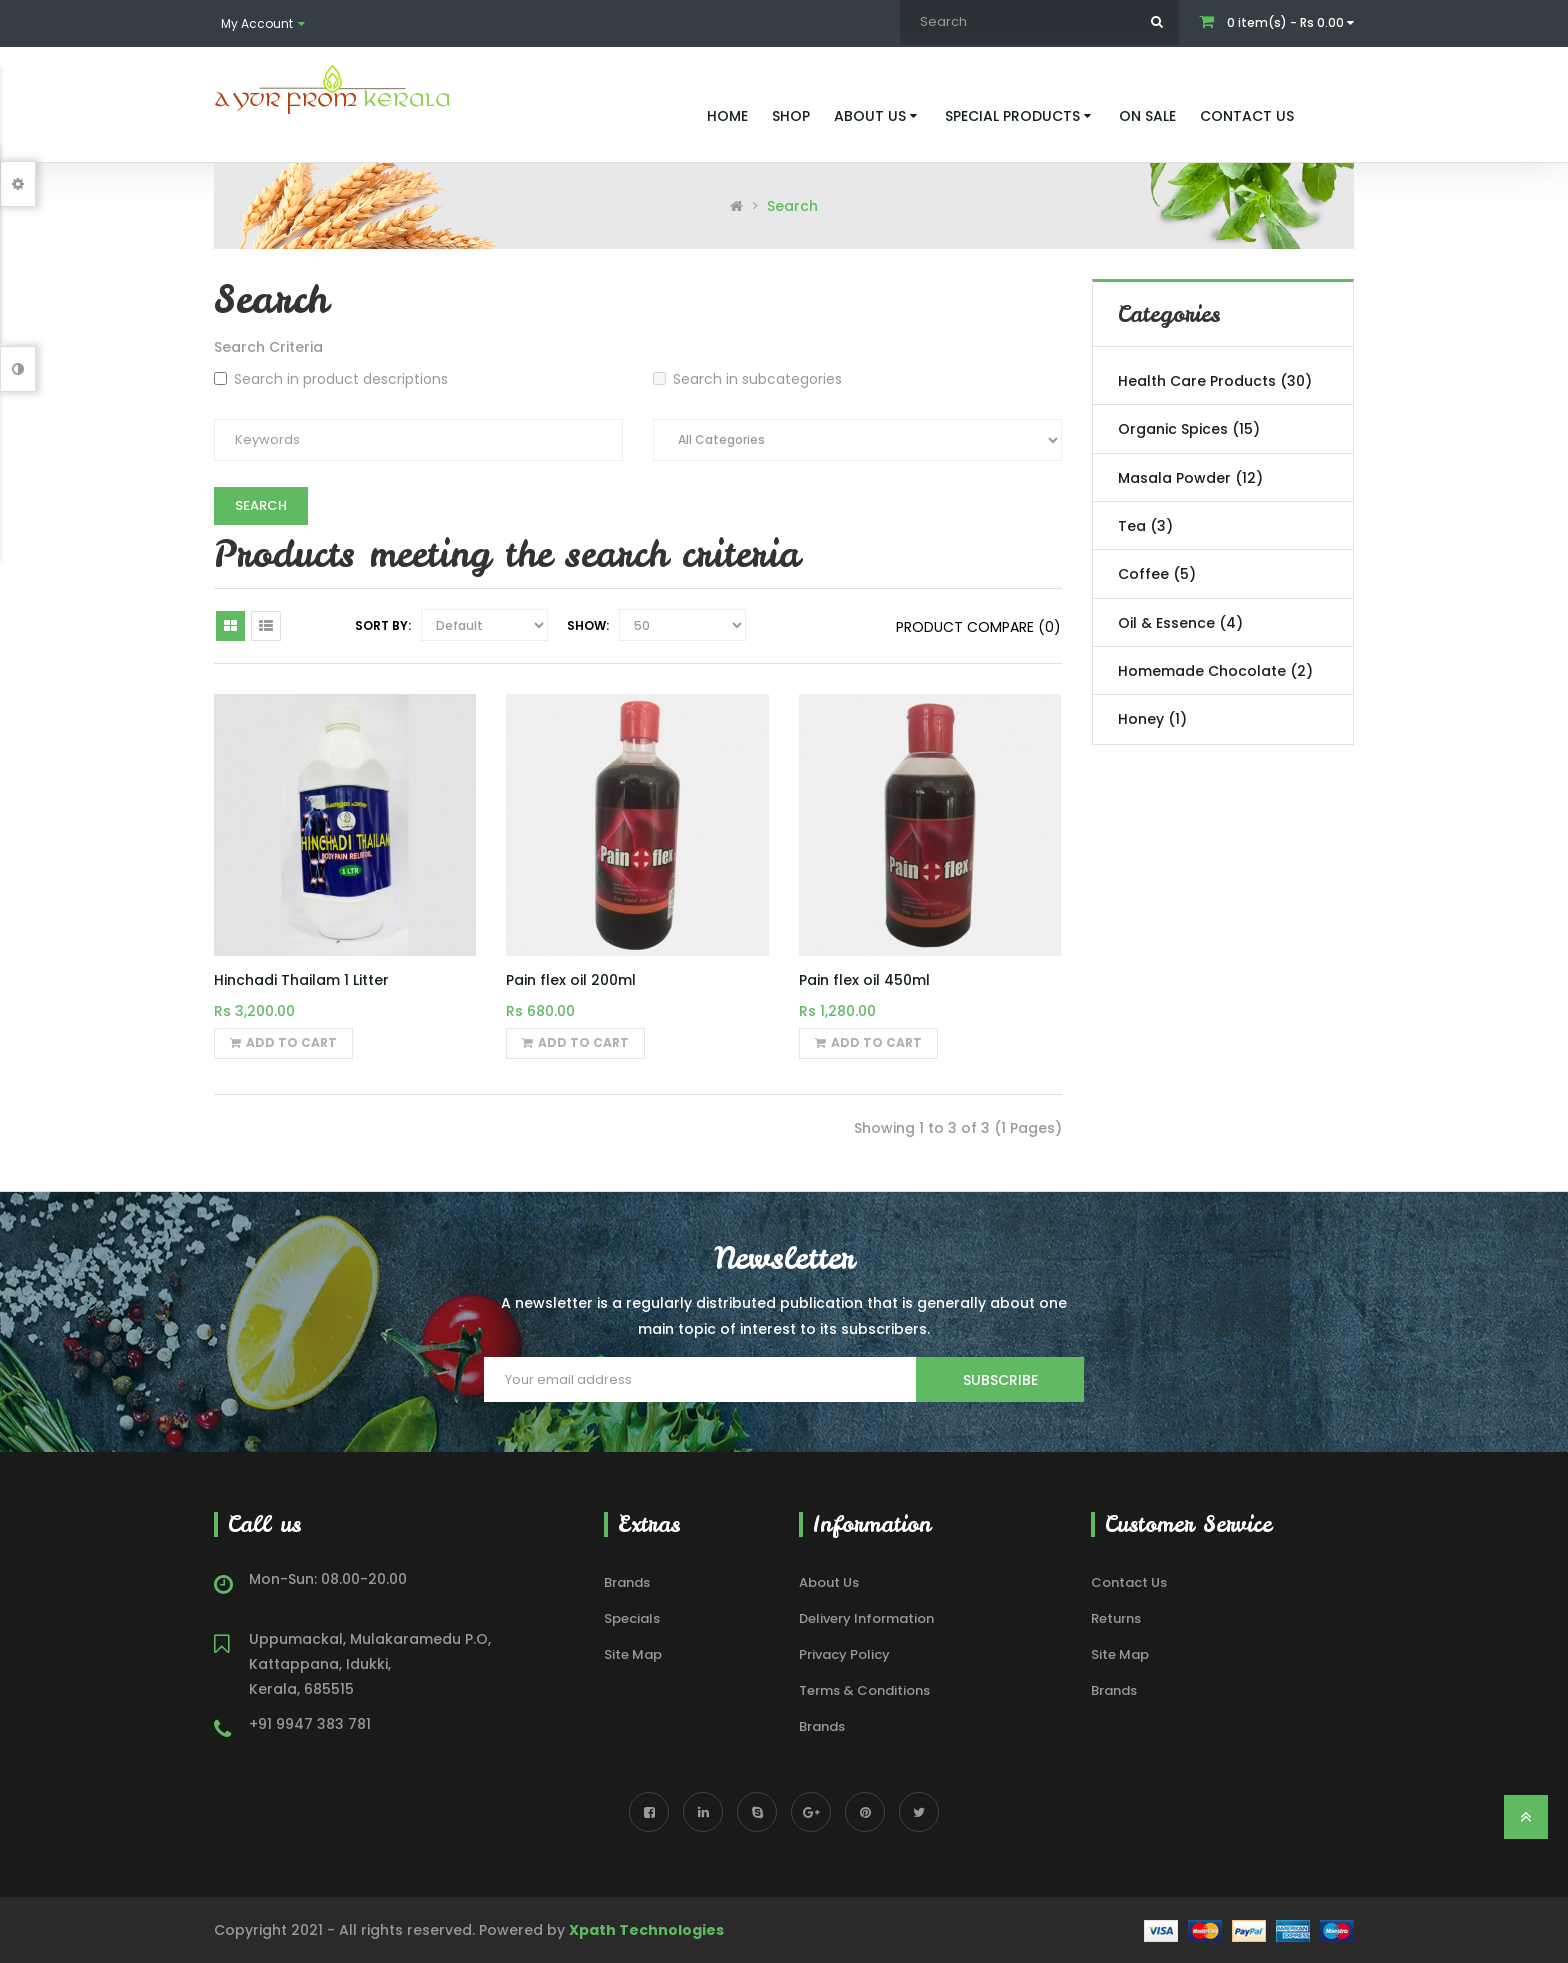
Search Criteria (268, 347)
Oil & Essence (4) (1180, 623)
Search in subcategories (747, 379)
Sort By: (383, 625)
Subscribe (1000, 1380)
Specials (632, 1618)
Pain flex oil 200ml (571, 980)
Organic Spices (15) (1189, 429)
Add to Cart (283, 1042)
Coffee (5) (1157, 574)
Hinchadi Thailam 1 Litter (301, 980)
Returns (1116, 1618)
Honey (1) (1152, 719)
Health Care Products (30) (1215, 381)
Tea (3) (1145, 526)
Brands (627, 1582)
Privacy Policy (844, 1654)
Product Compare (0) (978, 627)
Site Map (633, 1654)
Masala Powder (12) (1190, 478)
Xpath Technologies (646, 1930)
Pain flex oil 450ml (864, 980)
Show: (588, 625)
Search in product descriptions (331, 379)
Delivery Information (866, 1618)
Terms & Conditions (864, 1690)
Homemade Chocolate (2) (1215, 671)
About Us (829, 1582)
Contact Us (1129, 1582)
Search (792, 206)
